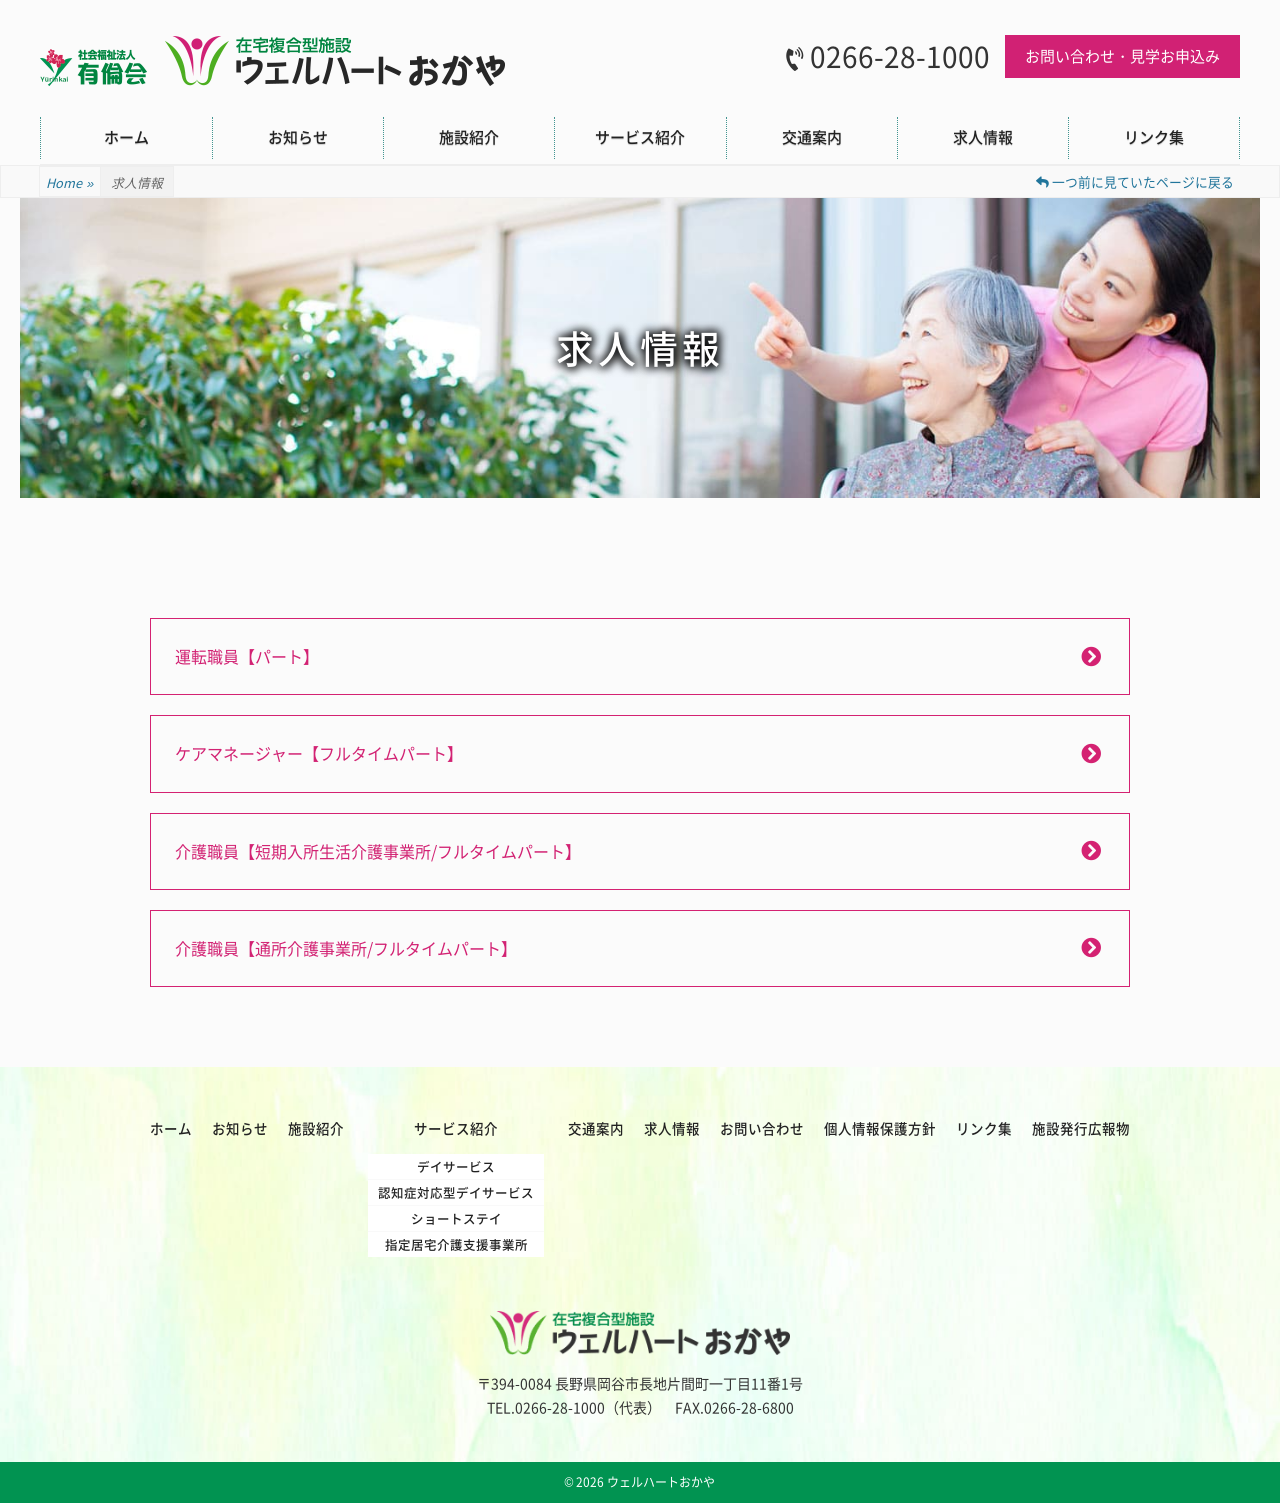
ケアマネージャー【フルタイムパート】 (319, 753)
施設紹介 (469, 137)
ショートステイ (456, 1218)
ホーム (126, 137)
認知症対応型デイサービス (456, 1192)
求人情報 (983, 137)
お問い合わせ (762, 1128)
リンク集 (1154, 137)
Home (70, 183)
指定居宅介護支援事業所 (456, 1244)
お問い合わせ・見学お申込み (1122, 56)
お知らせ (298, 137)
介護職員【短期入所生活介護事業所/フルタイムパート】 (378, 851)
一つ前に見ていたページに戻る (1135, 181)
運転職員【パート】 (247, 656)
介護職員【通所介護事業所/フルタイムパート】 (346, 948)
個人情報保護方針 (880, 1128)
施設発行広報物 (1081, 1128)
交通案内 (812, 137)
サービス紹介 (640, 137)
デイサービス (456, 1166)
